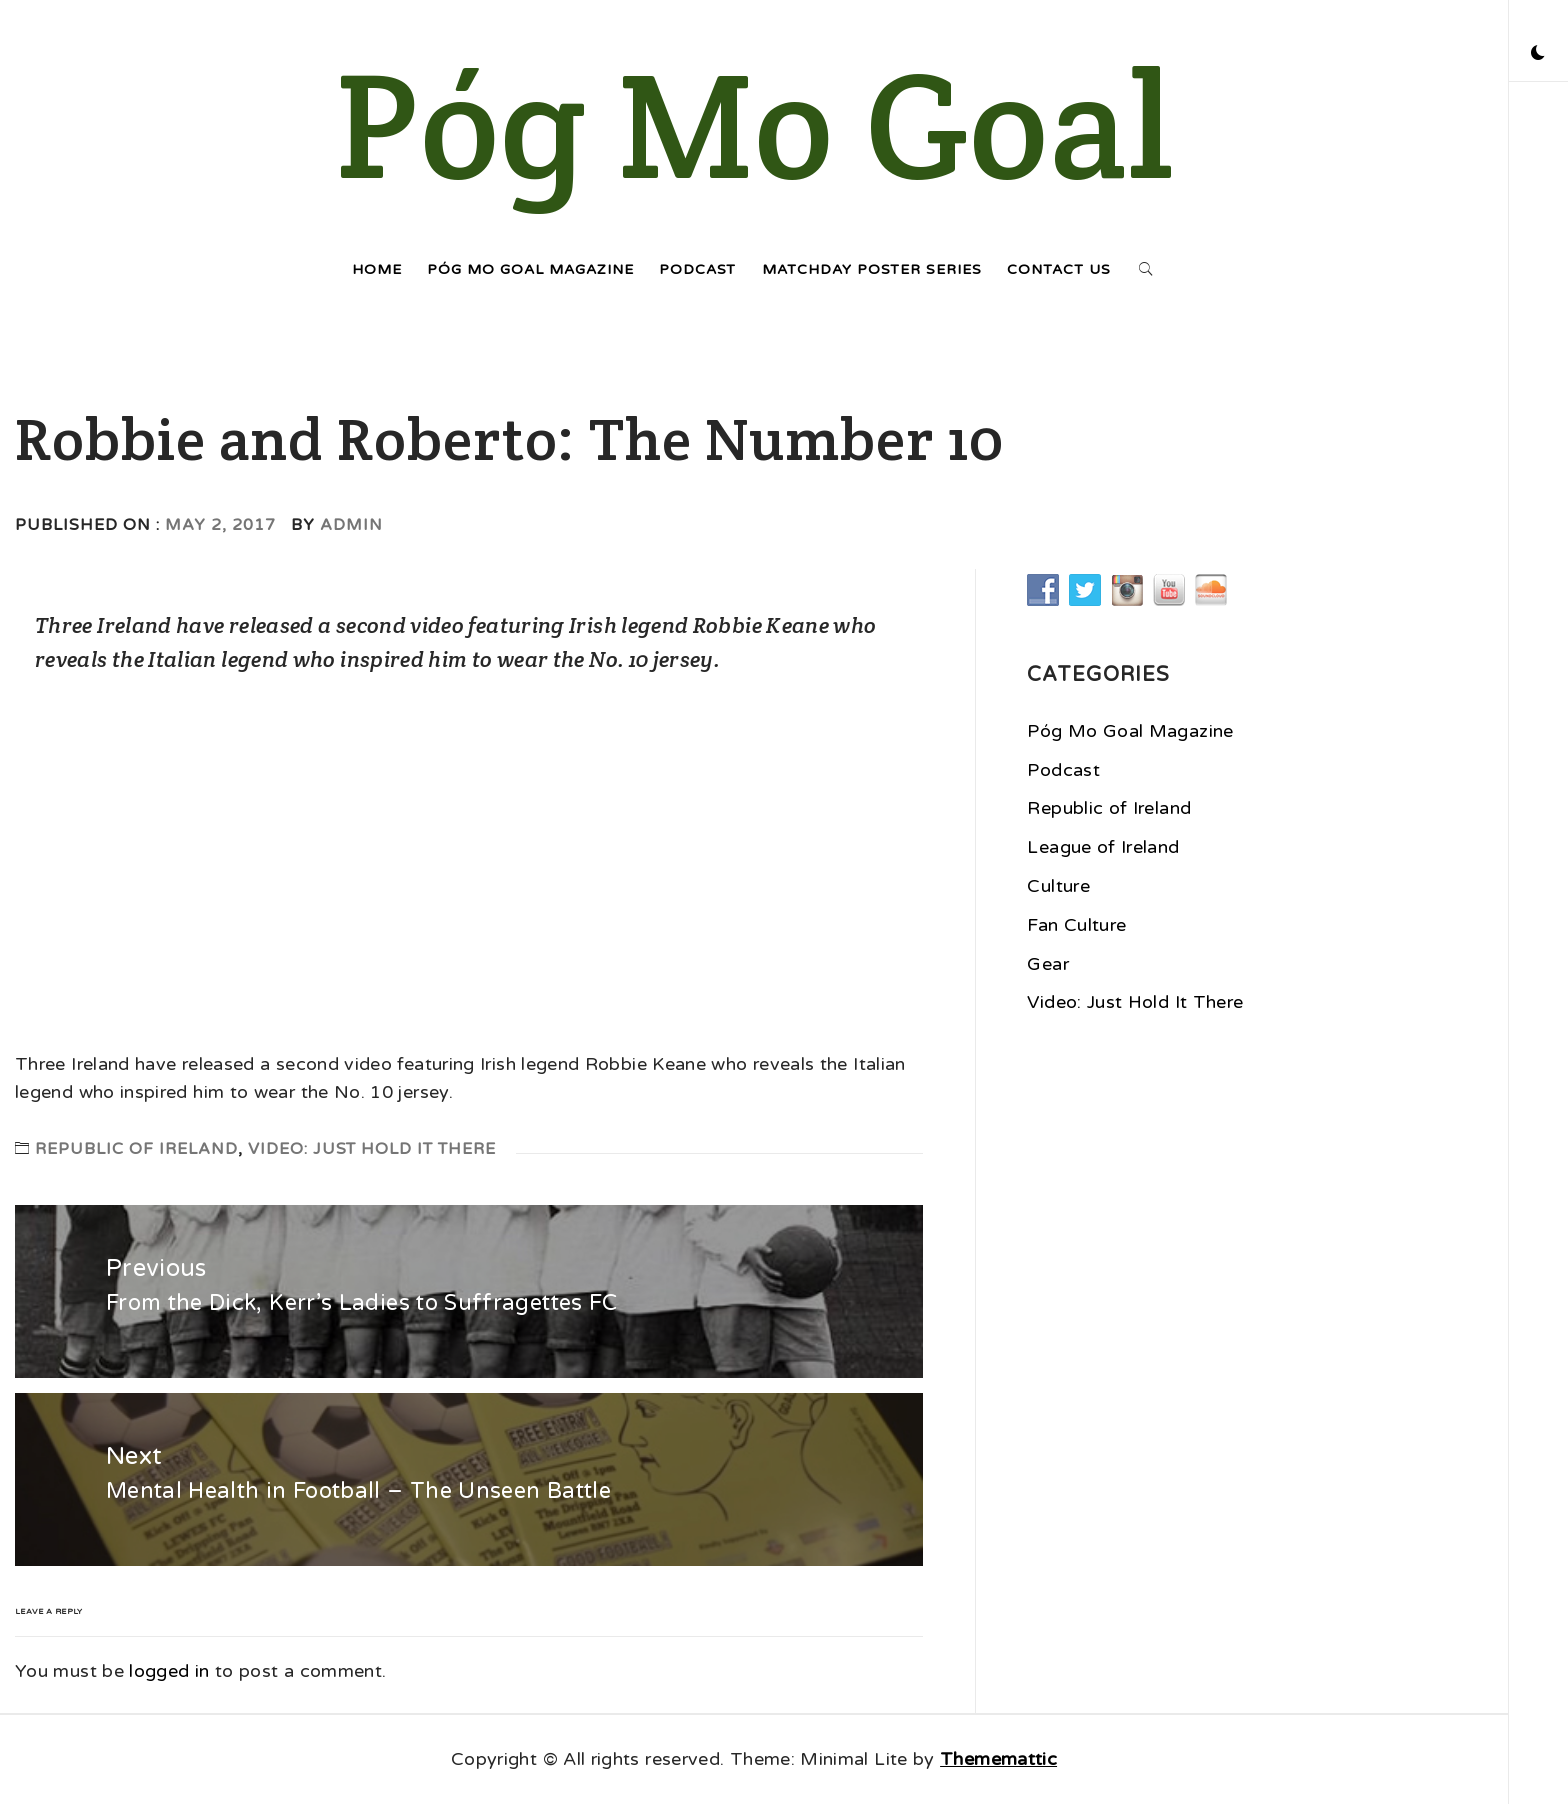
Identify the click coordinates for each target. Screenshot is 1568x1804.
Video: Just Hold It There (372, 1149)
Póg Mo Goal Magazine (530, 269)
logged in (169, 1671)
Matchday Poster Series (872, 269)
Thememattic (998, 1759)
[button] (1538, 55)
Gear (1047, 964)
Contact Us (1059, 269)
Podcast (697, 269)
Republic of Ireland (136, 1149)
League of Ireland (1103, 847)
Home (377, 269)
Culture (1058, 886)
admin (351, 525)
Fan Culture (1076, 925)
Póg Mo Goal (754, 125)
